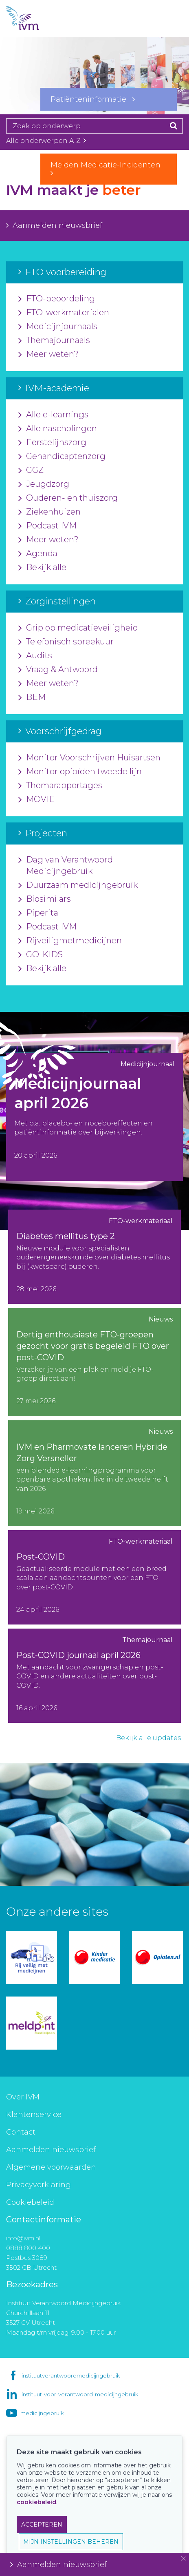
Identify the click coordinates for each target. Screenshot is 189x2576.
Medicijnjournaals (57, 327)
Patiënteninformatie (93, 99)
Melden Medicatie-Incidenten (109, 168)
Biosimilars (44, 899)
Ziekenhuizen (49, 512)
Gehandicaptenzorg (61, 456)
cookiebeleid (36, 2502)
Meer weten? (48, 354)
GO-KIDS (40, 955)
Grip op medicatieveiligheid (78, 628)
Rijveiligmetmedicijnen (70, 941)
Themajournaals (54, 340)
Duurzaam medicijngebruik (78, 885)
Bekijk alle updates (148, 1738)
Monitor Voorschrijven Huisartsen (89, 758)
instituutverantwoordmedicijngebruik (71, 2375)
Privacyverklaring (38, 2184)
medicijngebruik (42, 2413)
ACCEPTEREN (41, 2524)
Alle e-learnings (53, 415)
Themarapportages (60, 786)
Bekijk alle (42, 568)
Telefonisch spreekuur (66, 642)
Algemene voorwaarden (51, 2167)
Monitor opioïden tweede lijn (80, 772)
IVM (36, 18)
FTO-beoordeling (56, 299)
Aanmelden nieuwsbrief (54, 225)
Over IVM (23, 2096)
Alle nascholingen (57, 429)
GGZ (31, 470)
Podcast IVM (47, 526)
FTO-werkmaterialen (63, 313)
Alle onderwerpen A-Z (46, 141)
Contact (20, 2132)
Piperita (38, 913)
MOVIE (36, 799)
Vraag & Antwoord (58, 670)
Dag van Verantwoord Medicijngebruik (65, 866)
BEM (32, 697)
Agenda (37, 554)
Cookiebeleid (30, 2202)
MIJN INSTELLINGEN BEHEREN (71, 2541)
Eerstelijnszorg (52, 443)
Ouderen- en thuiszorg (68, 498)
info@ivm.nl (23, 2238)
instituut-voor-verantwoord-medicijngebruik (80, 2394)
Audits (35, 656)
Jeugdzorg (43, 484)
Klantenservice (34, 2114)
